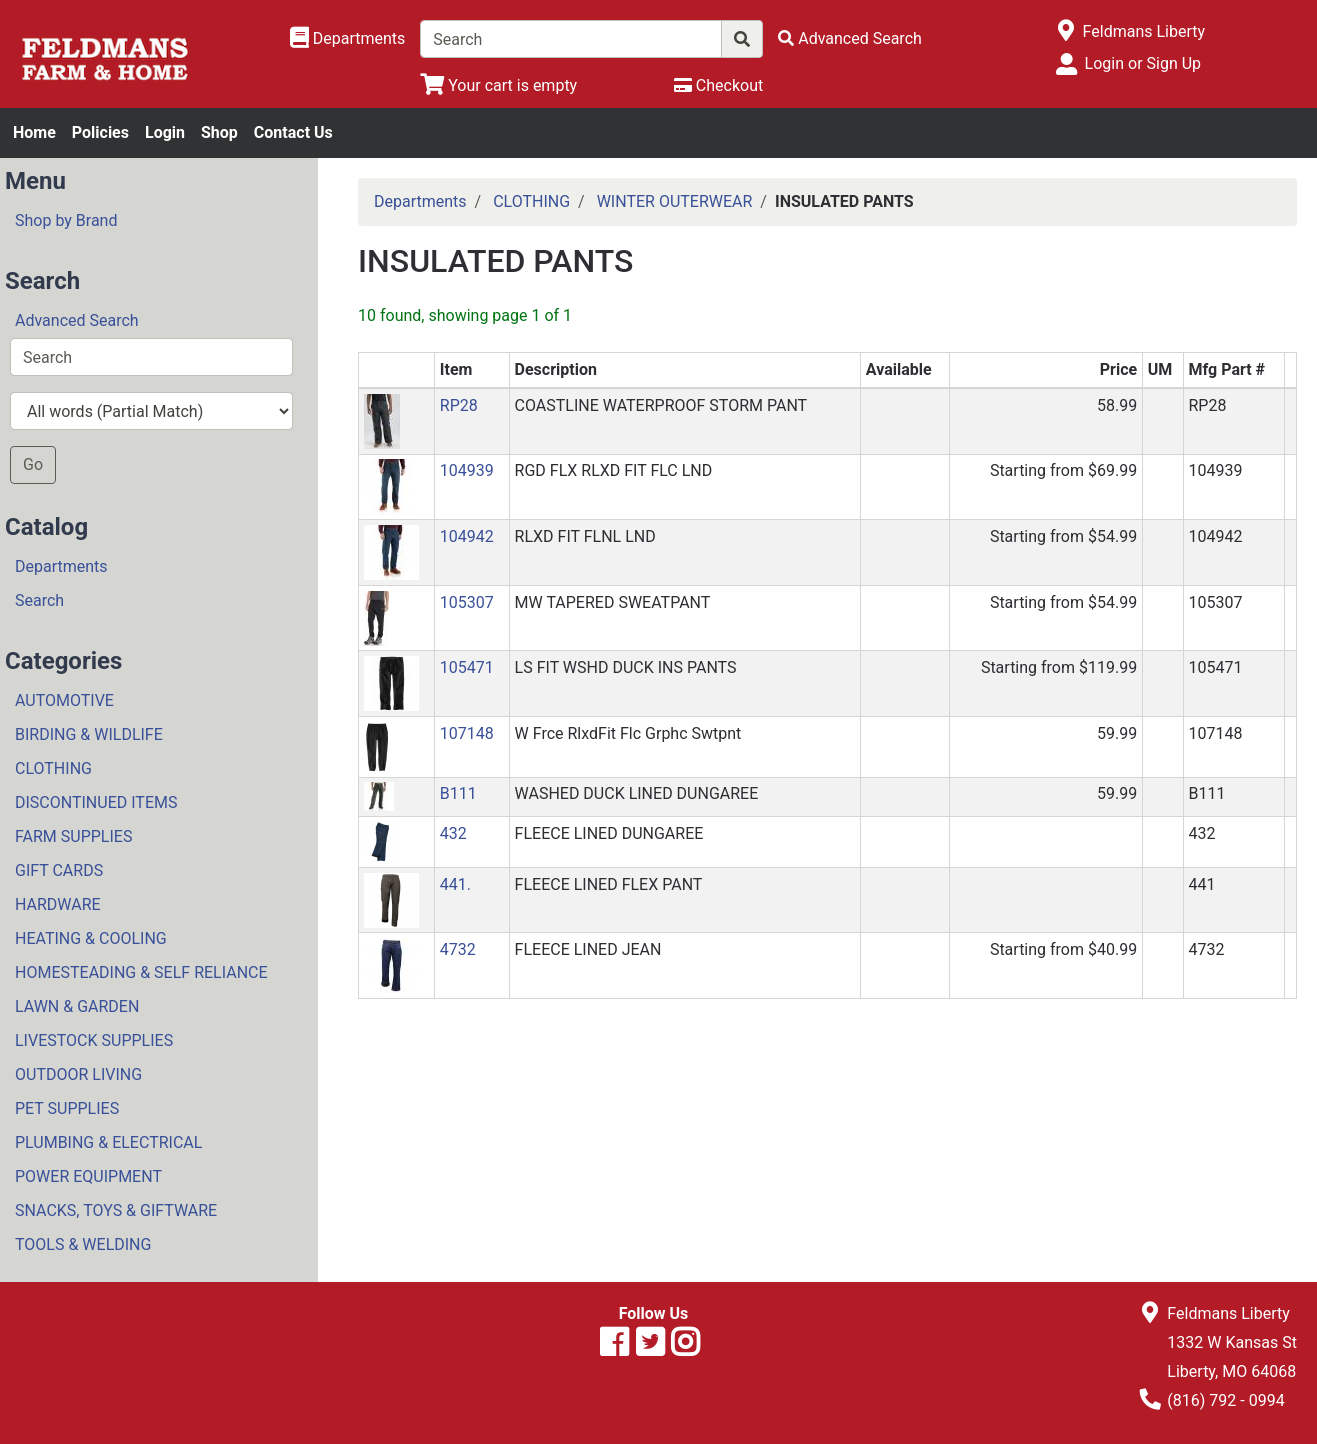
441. (455, 884)
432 (453, 833)
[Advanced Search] (850, 38)
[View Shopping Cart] (498, 85)
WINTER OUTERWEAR (675, 201)
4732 (458, 949)
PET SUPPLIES (67, 1108)
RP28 (459, 405)
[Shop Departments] (348, 39)
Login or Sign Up (1143, 63)
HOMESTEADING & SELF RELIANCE (141, 972)
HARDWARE (58, 904)
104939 (467, 470)
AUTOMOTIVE (64, 700)
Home (34, 132)
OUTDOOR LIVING (78, 1074)
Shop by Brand (66, 220)
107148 (467, 733)
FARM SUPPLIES (73, 836)
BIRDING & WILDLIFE (89, 734)
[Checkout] (718, 85)
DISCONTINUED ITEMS (96, 802)
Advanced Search (77, 320)
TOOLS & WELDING (83, 1244)
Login (165, 132)
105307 (467, 602)
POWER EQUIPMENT (88, 1176)
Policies (100, 132)
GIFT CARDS (59, 870)
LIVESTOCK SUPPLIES (94, 1040)
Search (39, 600)
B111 (458, 793)
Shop (219, 132)
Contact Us (293, 132)
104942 (467, 536)
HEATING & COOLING (91, 938)
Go (33, 464)
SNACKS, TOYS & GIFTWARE (116, 1210)
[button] (382, 420)
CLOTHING (53, 768)
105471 (467, 667)
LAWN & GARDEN (77, 1006)
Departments (61, 566)
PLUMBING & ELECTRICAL (108, 1142)
